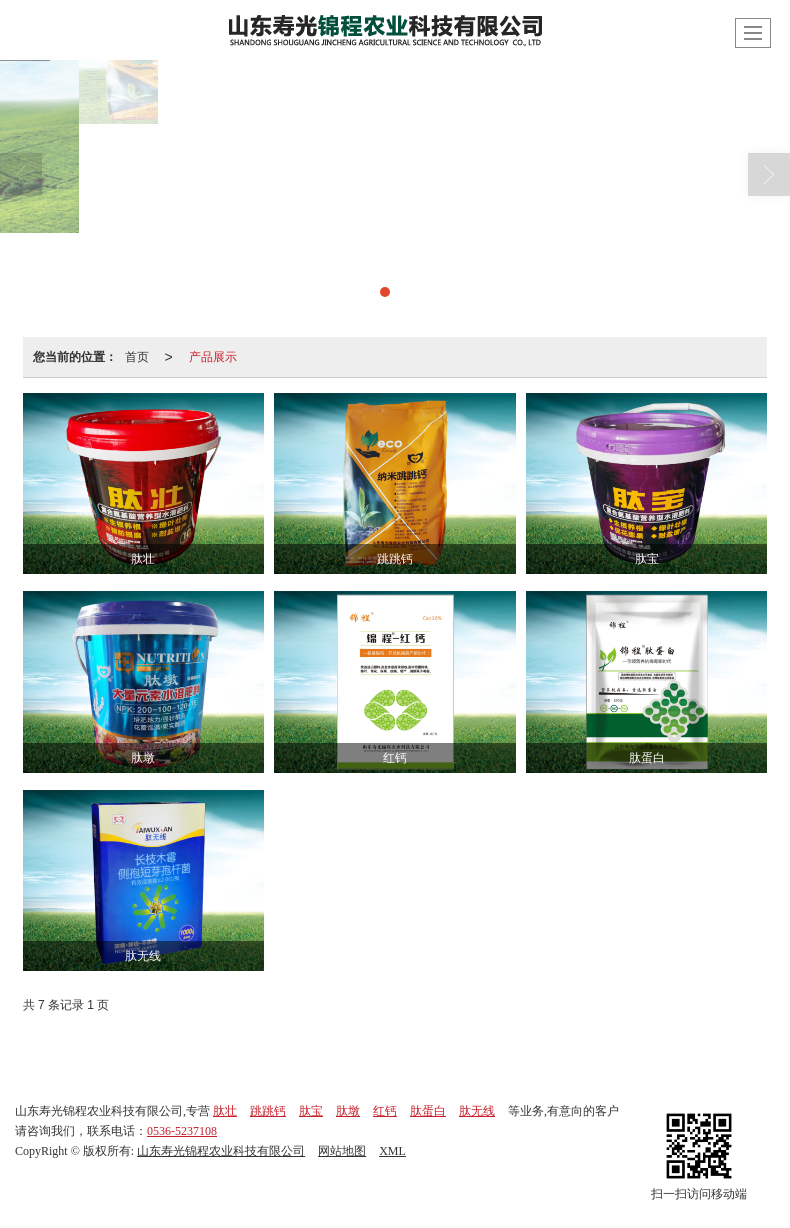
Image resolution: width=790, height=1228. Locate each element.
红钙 (385, 1111)
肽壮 (225, 1111)
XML (392, 1151)
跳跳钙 (268, 1111)
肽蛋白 (428, 1111)
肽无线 (477, 1111)
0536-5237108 (182, 1131)
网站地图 (342, 1151)
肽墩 (348, 1111)
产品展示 (213, 357)
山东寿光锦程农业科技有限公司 (221, 1151)
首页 (137, 357)
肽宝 (311, 1111)
